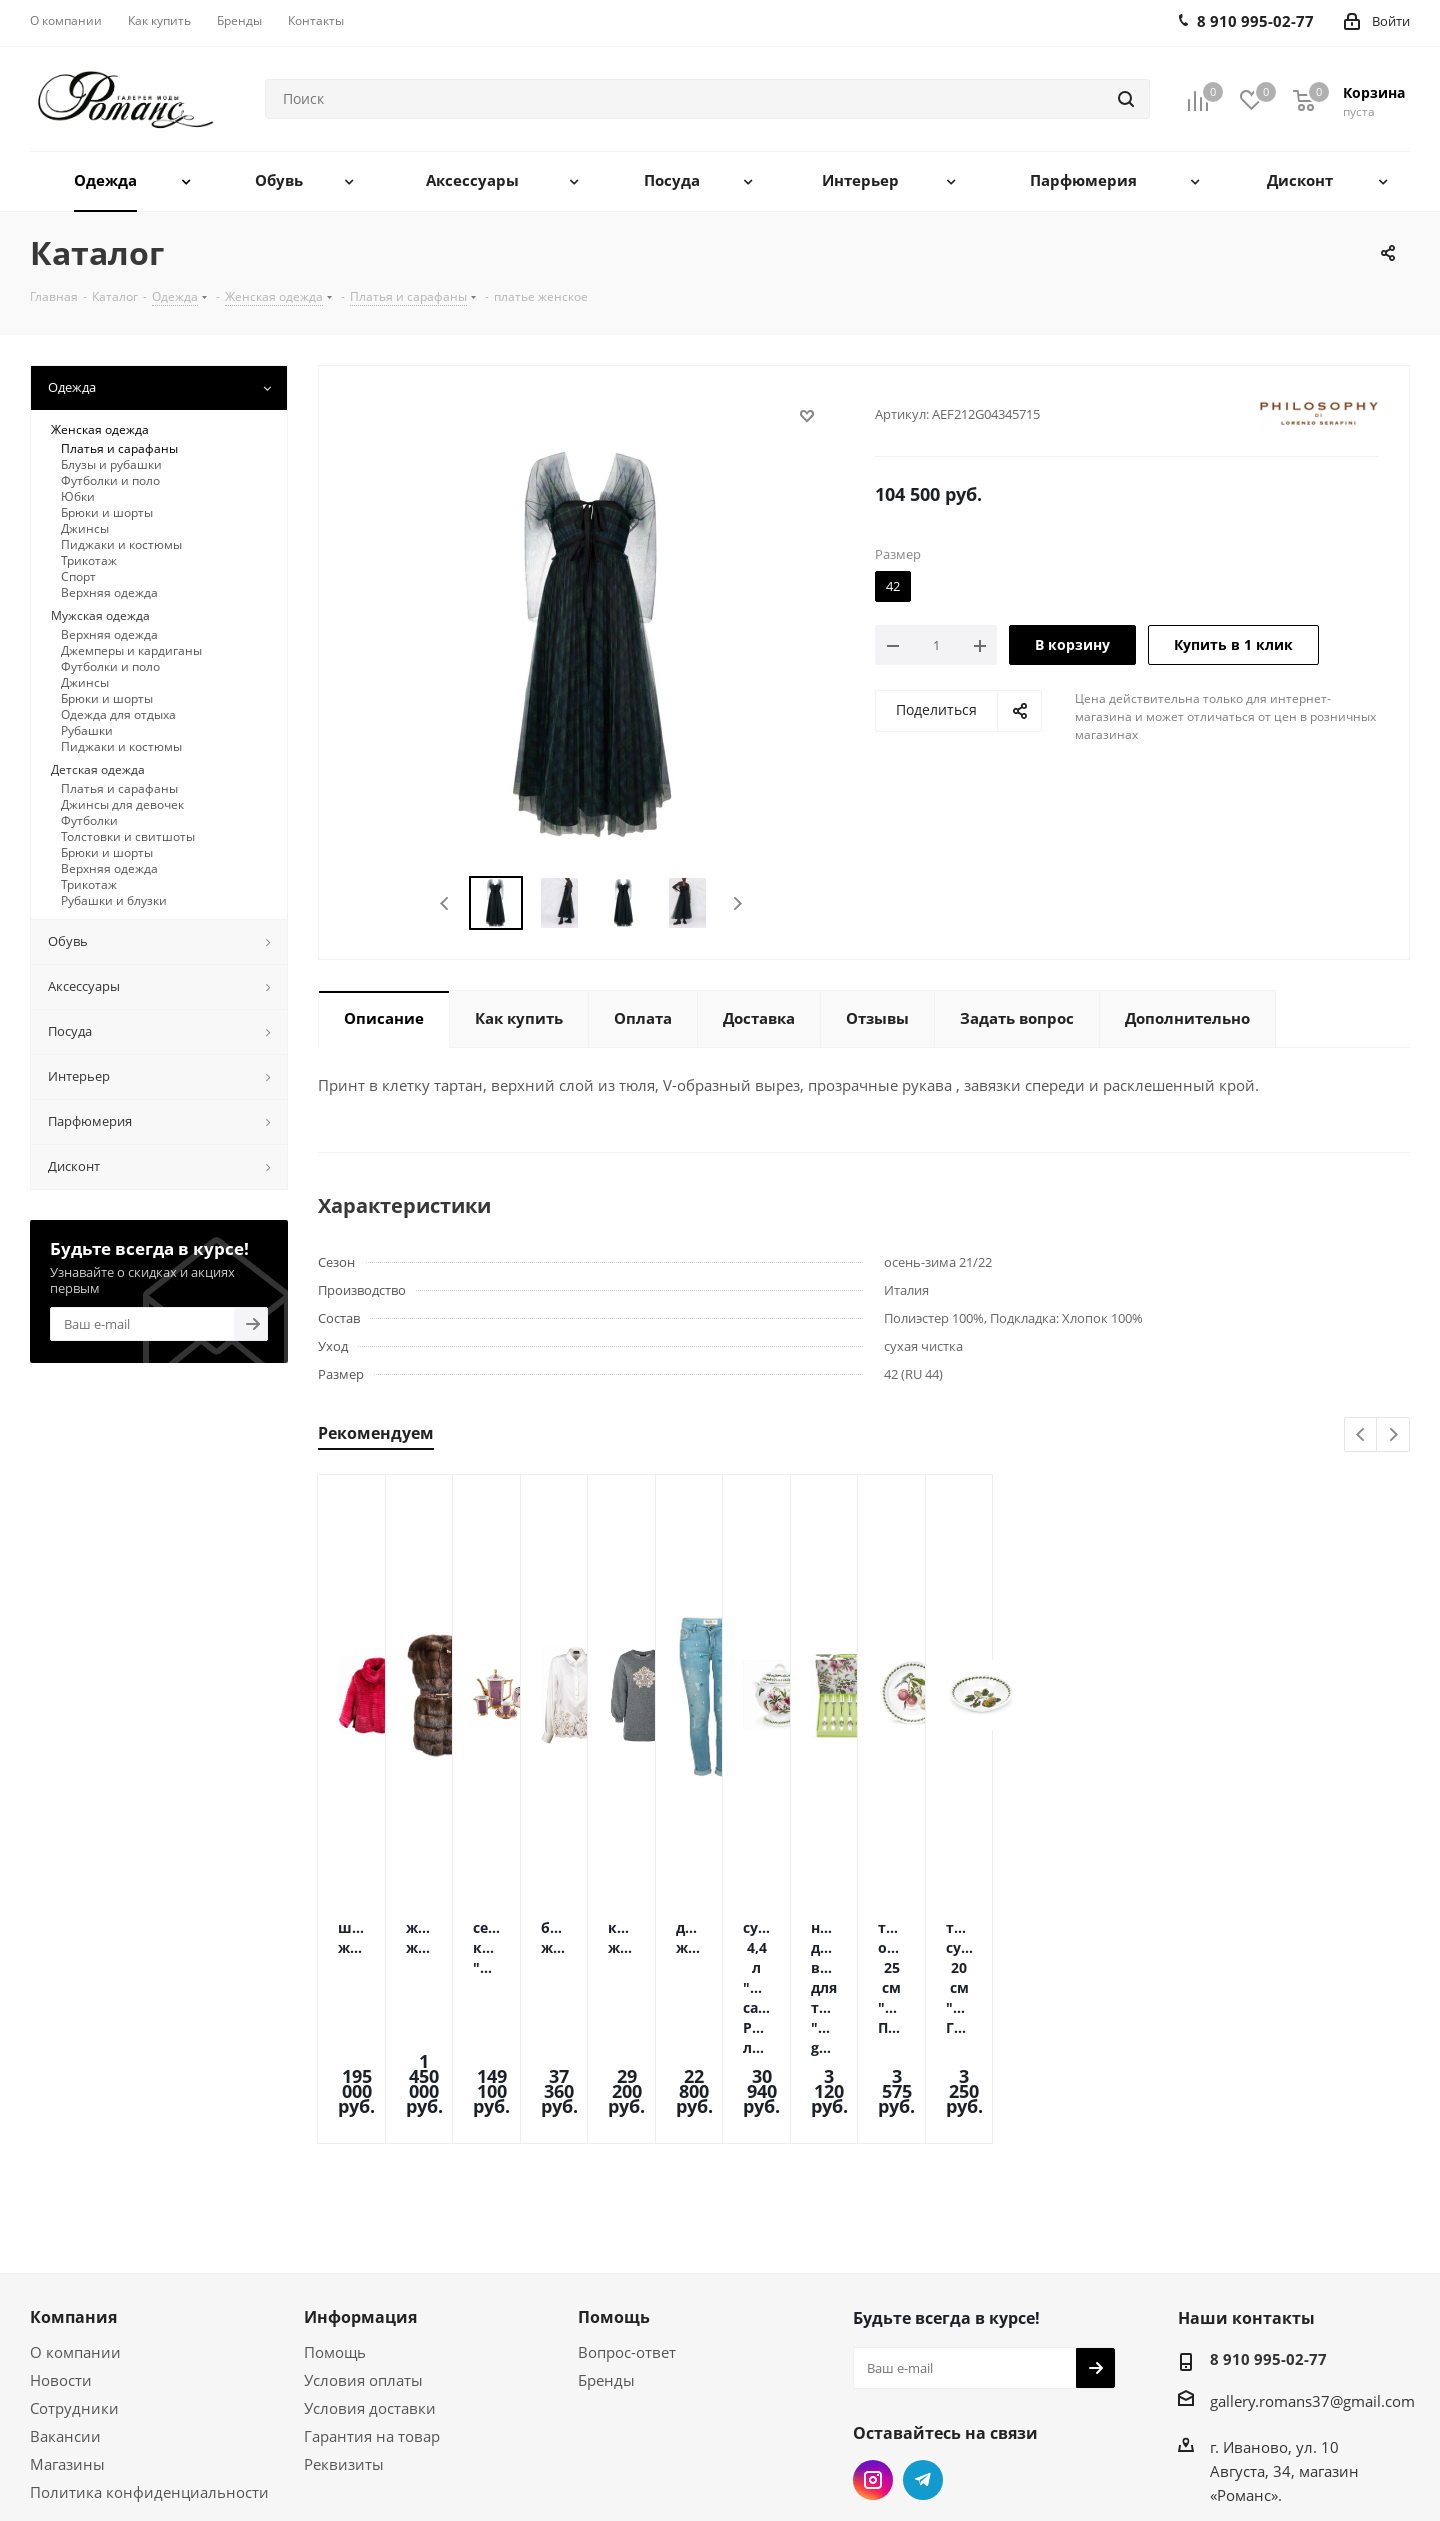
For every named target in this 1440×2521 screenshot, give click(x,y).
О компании (75, 2222)
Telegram (923, 2350)
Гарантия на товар (372, 2306)
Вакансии (65, 2306)
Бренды (606, 2250)
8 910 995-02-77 (1268, 2229)
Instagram (873, 2350)
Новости (61, 2250)
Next (737, 903)
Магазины (67, 2334)
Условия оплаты (363, 2250)
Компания (73, 2187)
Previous (445, 903)
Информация (360, 2187)
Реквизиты (344, 2334)
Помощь (335, 2222)
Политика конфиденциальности (149, 2362)
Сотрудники (74, 2278)
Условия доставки (370, 2278)
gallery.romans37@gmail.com (1312, 2271)
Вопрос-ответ (627, 2222)
